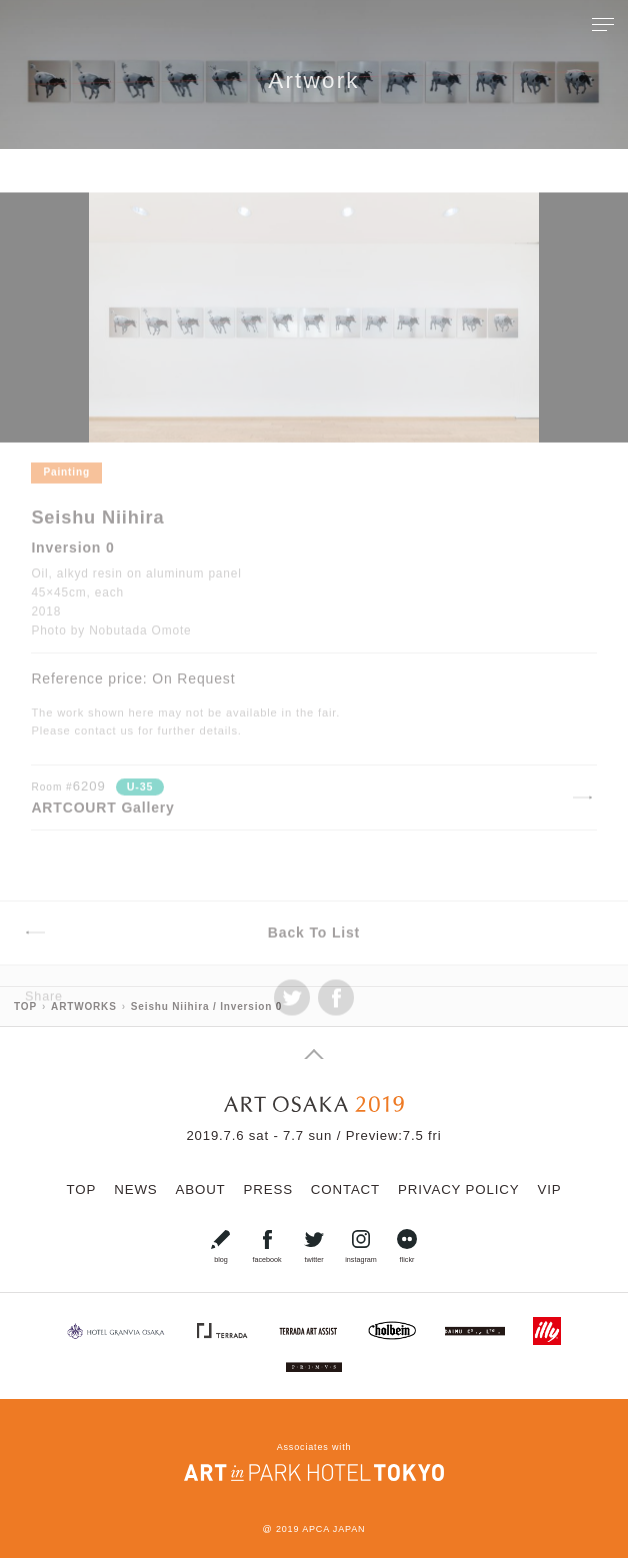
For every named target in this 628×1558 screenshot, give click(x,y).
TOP (82, 1189)
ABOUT (201, 1189)
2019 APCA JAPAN (320, 1529)
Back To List (314, 964)
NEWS (135, 1189)
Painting (66, 503)
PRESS (268, 1189)
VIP (549, 1189)
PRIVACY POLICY (458, 1189)
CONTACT (345, 1189)
